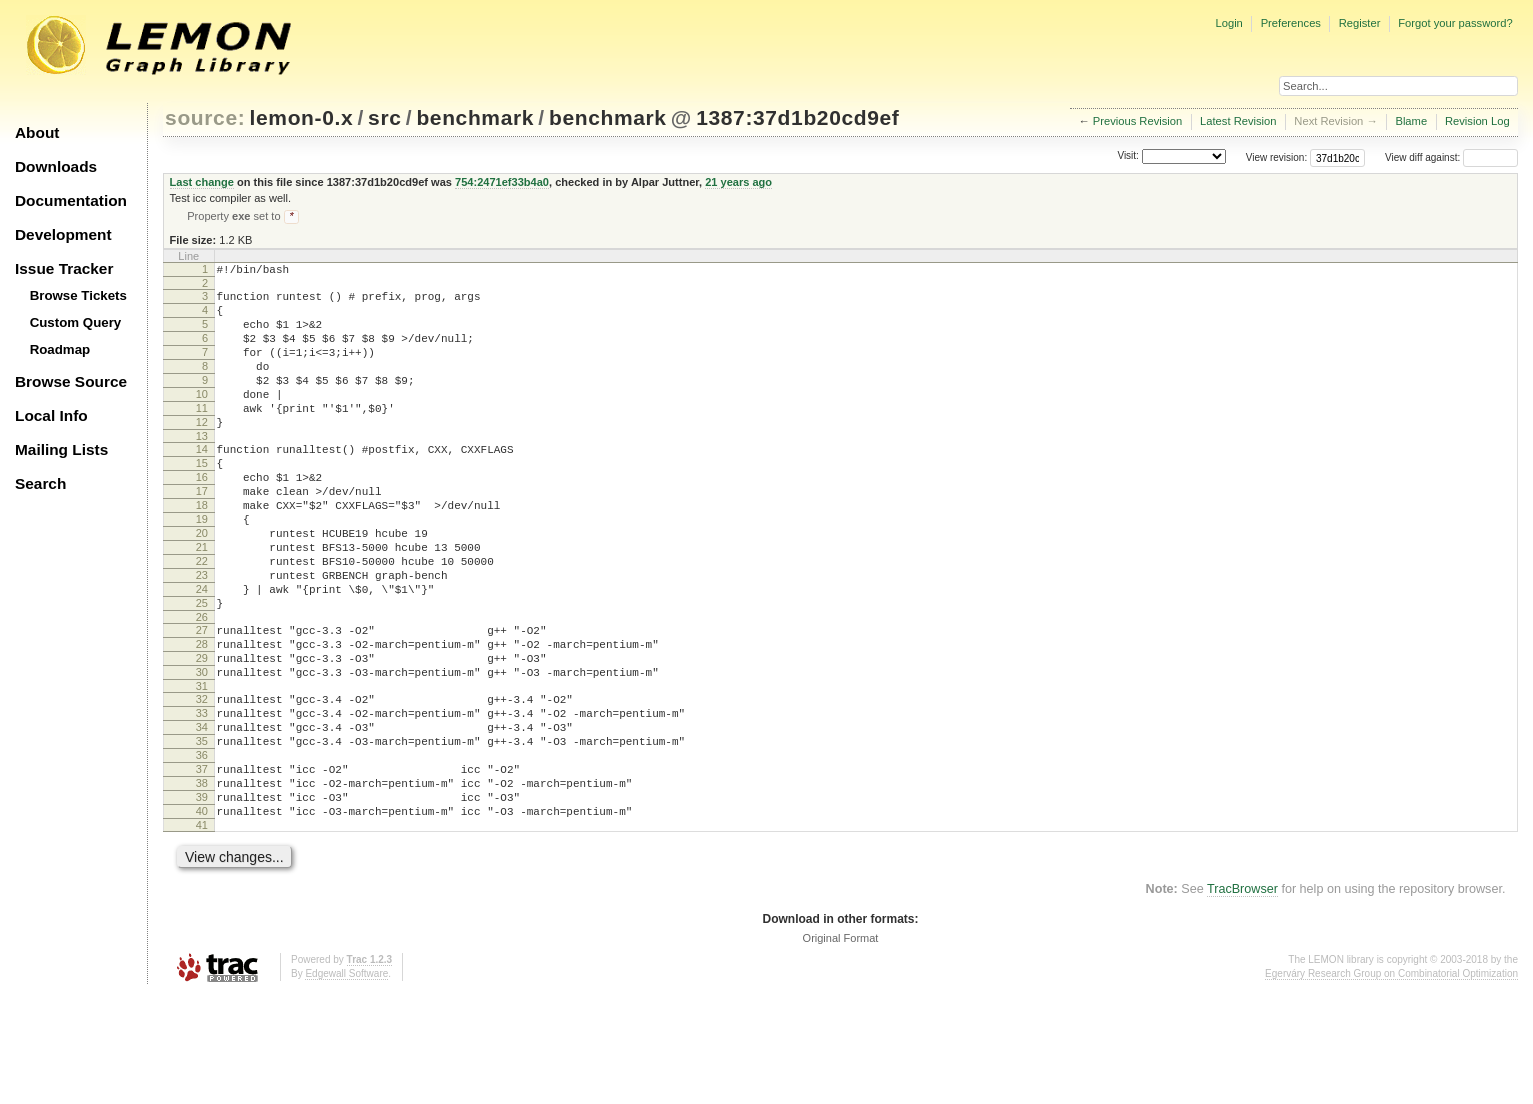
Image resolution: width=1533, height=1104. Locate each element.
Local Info (51, 415)
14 (202, 484)
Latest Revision (1238, 121)
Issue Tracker (64, 268)
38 (202, 884)
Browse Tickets (78, 295)
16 (202, 518)
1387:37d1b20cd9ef (797, 117)
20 (202, 586)
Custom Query (76, 322)
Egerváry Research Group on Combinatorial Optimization (1391, 1083)
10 (202, 420)
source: (205, 117)
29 (202, 735)
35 (202, 833)
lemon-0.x (302, 117)
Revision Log (1477, 121)
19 (202, 569)
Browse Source (71, 381)
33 (202, 799)
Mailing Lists (61, 449)
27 (202, 701)
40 (202, 918)
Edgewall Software (346, 1083)
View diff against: (1451, 157)
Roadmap (60, 349)
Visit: (1128, 156)
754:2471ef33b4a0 (502, 182)
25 (202, 671)
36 (202, 850)
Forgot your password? (1455, 23)
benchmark (475, 117)
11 (202, 437)
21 (202, 603)
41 (202, 935)
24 (202, 654)
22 (202, 620)
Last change (202, 182)
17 (202, 535)
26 (202, 688)
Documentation (71, 200)
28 (202, 718)
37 (202, 867)
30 (202, 752)
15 (202, 501)
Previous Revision (1138, 121)
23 (202, 637)
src (384, 117)
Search (40, 483)
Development (63, 234)
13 (202, 471)
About (37, 132)
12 (202, 454)
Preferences (1291, 23)
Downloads (56, 166)
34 (202, 816)
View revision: (1277, 157)
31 (202, 769)
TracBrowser (1242, 999)
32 (202, 782)
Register (1360, 23)
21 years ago (738, 182)
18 (202, 552)
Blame (1411, 121)
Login (1228, 23)
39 (202, 901)
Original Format (841, 1048)
